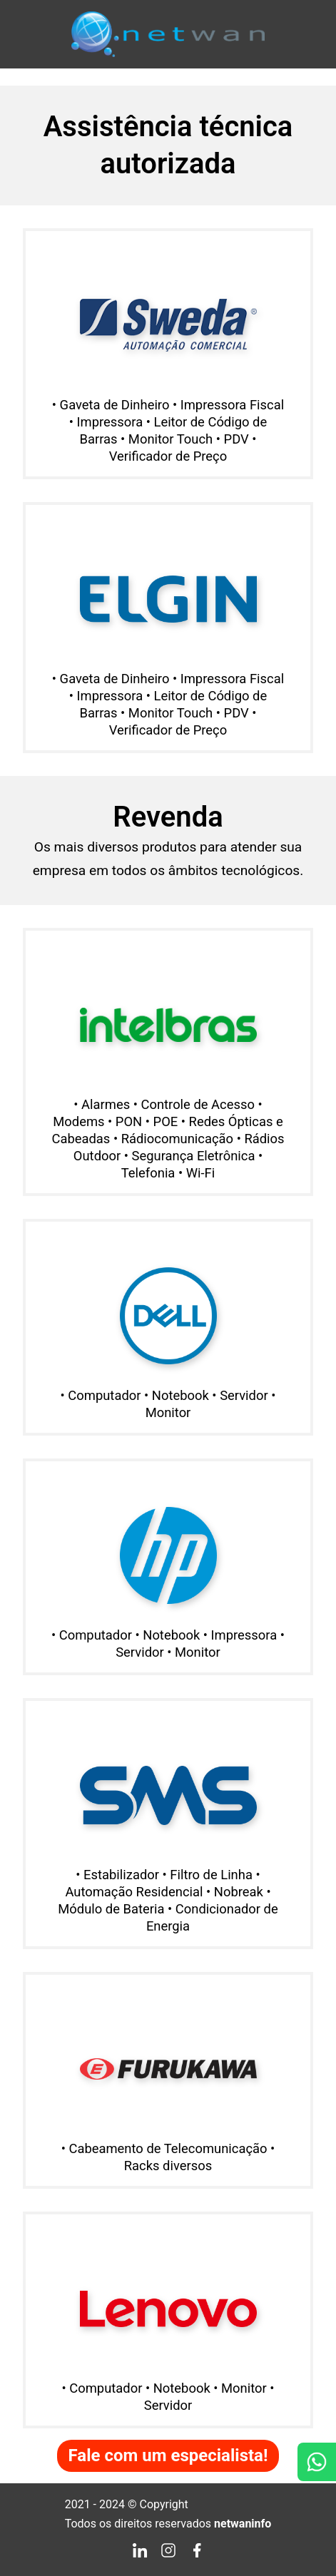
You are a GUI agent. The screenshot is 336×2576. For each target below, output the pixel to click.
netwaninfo (242, 2523)
